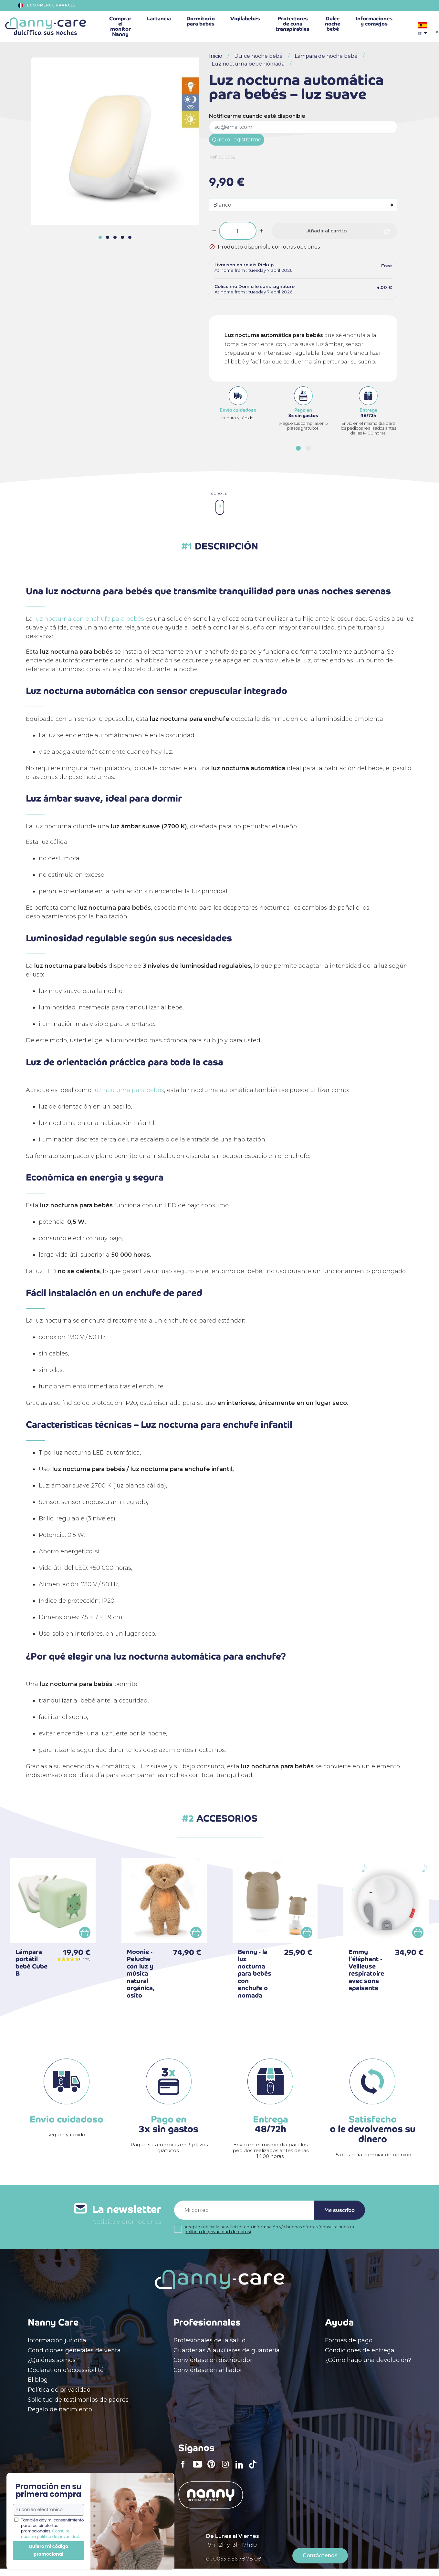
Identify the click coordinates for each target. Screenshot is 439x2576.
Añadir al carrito (327, 231)
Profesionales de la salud (209, 2340)
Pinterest (213, 2468)
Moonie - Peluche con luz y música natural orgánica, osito (141, 1973)
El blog (38, 2379)
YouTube (199, 2468)
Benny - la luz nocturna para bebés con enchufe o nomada (254, 1973)
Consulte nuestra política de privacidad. (50, 2533)
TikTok (254, 2468)
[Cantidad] (237, 231)
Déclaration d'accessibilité (66, 2370)
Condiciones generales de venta (74, 2350)
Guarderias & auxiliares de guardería (226, 2350)
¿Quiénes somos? (53, 2360)
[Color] (303, 204)
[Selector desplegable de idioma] (422, 29)
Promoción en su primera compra (48, 2490)
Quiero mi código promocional (48, 2550)
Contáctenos (320, 2555)
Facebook (184, 2468)
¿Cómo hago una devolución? (368, 2360)
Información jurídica (57, 2340)
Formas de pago (348, 2340)
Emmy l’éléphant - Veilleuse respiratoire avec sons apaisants (366, 1970)
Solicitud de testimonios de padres (78, 2399)
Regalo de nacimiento (60, 2409)
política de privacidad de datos (217, 2231)
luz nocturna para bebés (128, 1090)
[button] (298, 448)
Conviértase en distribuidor (212, 2360)
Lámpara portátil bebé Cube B (31, 1963)
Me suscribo (339, 2210)
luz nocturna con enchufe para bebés (89, 618)
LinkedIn (241, 2468)
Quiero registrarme (236, 140)
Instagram (227, 2468)
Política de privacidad (59, 2389)
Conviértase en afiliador (207, 2370)
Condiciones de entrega (359, 2350)
